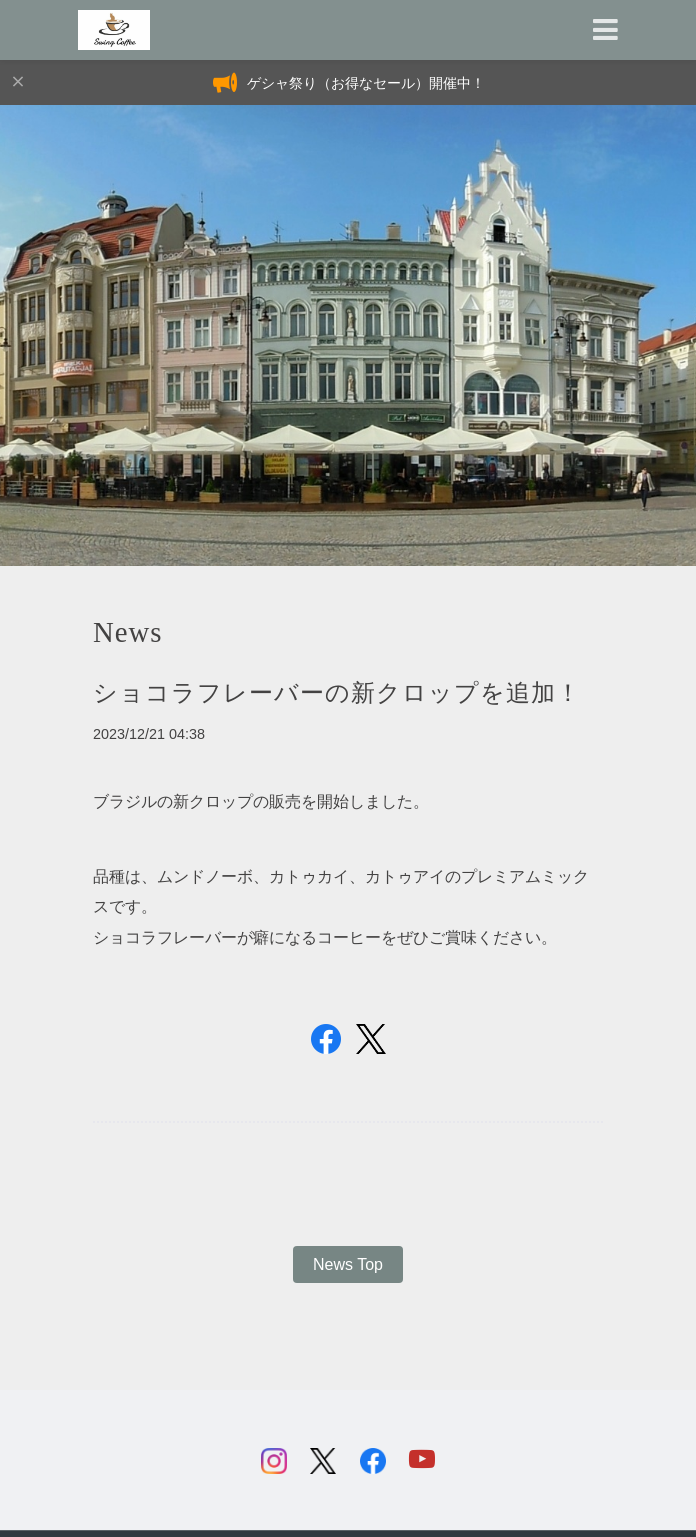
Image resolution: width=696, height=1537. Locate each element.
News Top (348, 1264)
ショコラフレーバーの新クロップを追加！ (337, 693)
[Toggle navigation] (605, 30)
